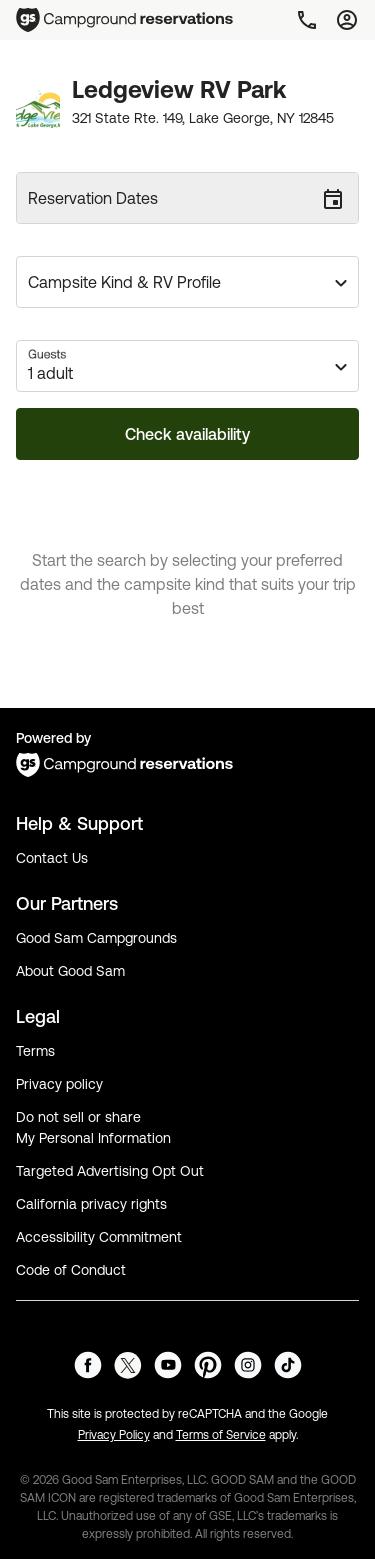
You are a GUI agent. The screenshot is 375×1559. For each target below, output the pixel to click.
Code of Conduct (71, 1270)
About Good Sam (70, 971)
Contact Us (52, 858)
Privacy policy (59, 1084)
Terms (35, 1051)
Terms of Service (221, 1435)
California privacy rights (91, 1204)
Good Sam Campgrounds (96, 938)
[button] (187, 282)
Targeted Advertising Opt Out (110, 1171)
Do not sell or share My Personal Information (93, 1127)
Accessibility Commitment (99, 1237)
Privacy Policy (114, 1435)
